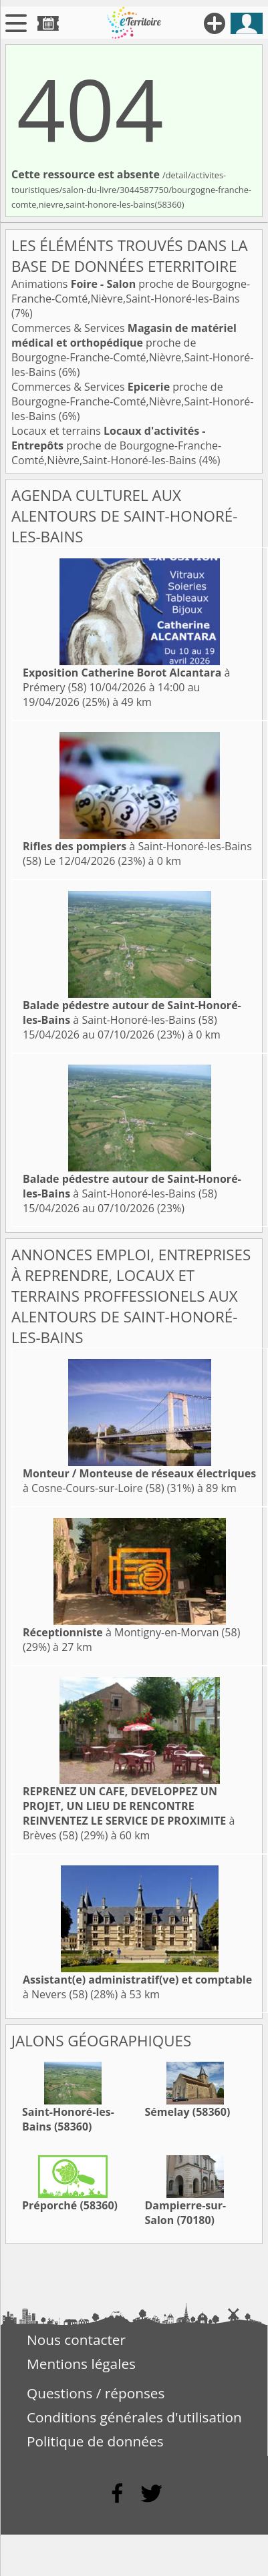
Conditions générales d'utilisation (134, 2417)
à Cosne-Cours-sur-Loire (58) (139, 1480)
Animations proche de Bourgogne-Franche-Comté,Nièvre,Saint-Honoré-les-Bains (130, 291)
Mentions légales (81, 2363)
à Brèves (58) (129, 1813)
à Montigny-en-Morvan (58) (131, 1632)
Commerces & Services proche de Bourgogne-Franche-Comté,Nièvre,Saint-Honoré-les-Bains (132, 350)
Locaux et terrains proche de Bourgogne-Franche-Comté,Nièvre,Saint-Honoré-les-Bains (116, 445)
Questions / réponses (95, 2393)
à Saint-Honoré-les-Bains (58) (132, 1012)
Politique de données (95, 2441)
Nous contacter (76, 2339)
